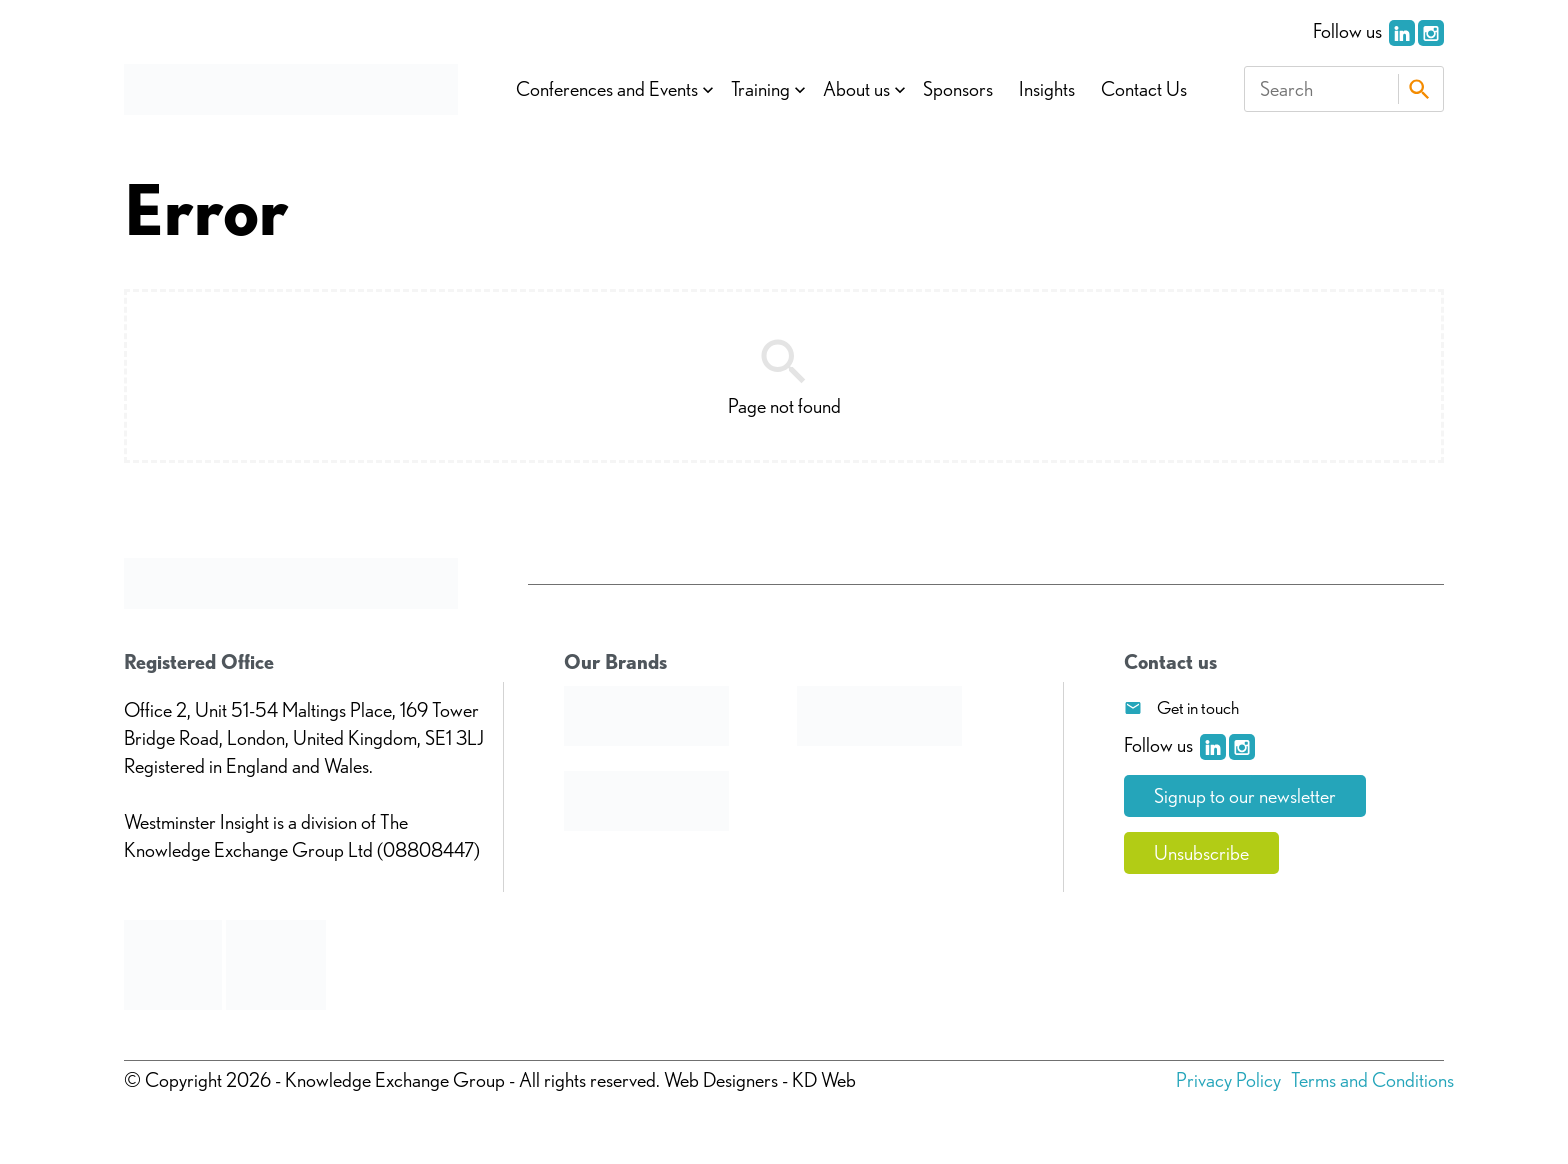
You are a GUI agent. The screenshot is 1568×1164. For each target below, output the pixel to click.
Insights (1047, 89)
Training (760, 89)
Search (1418, 89)
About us (856, 89)
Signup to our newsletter (1245, 796)
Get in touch (1198, 707)
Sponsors (958, 89)
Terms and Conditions (1372, 1080)
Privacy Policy (1228, 1080)
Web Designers (721, 1080)
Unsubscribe (1201, 853)
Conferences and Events (607, 89)
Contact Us (1144, 89)
